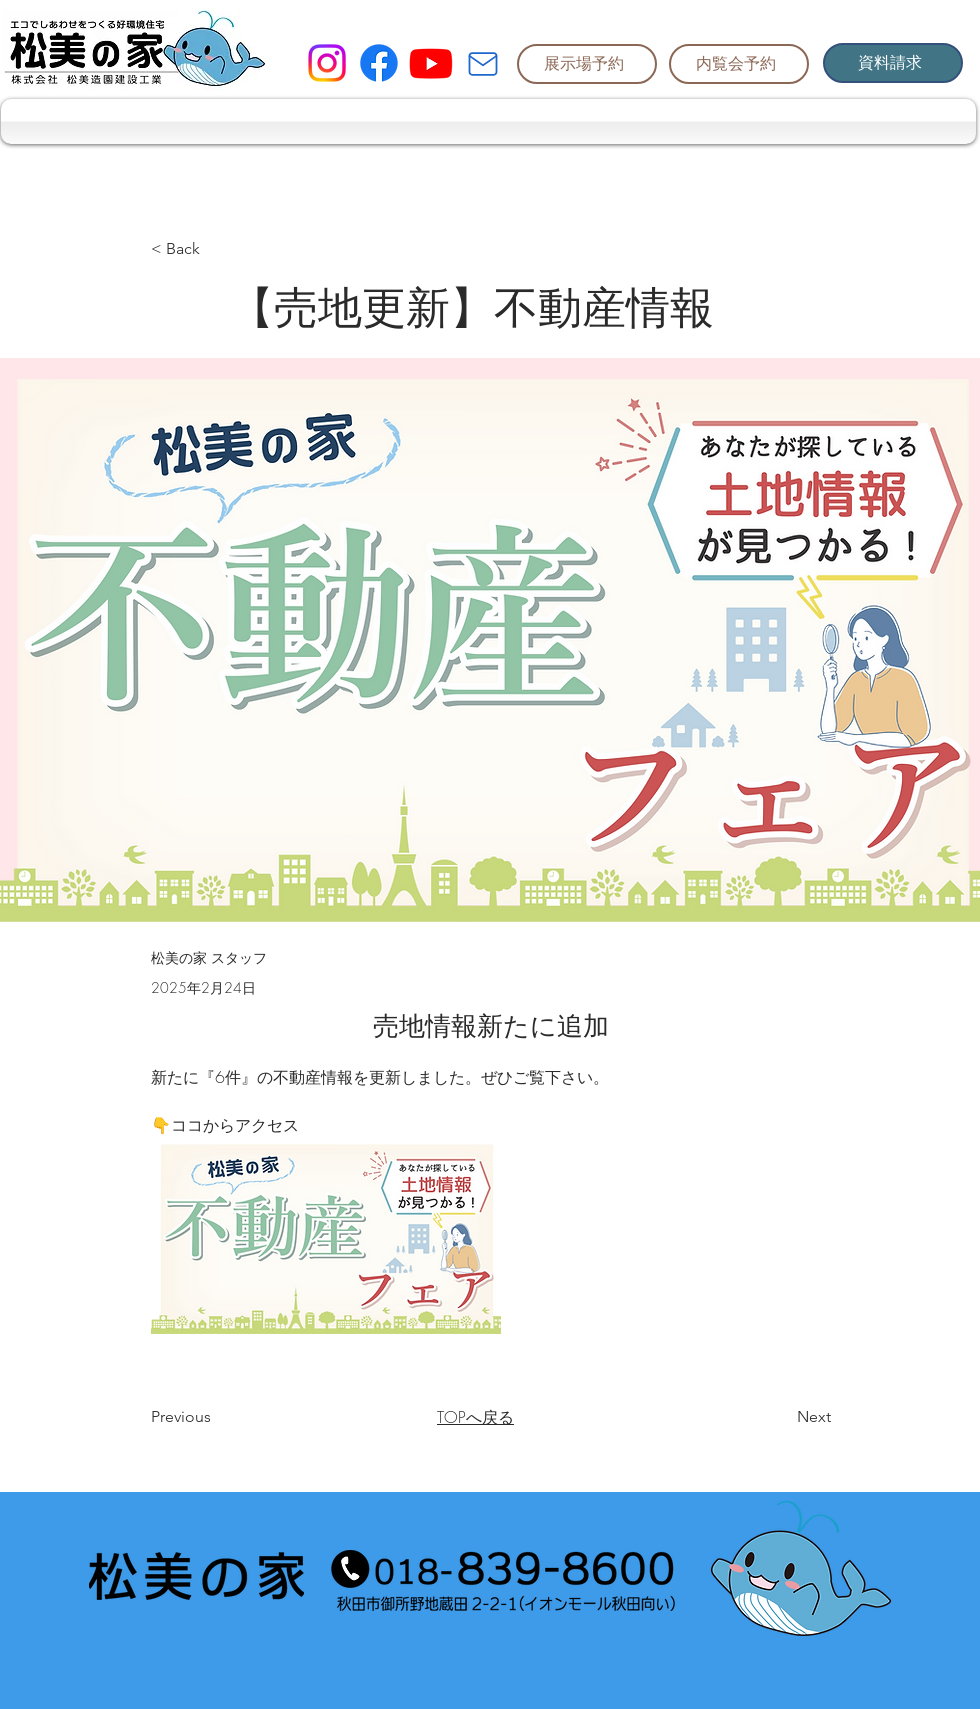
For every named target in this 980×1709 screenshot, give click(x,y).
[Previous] (217, 1417)
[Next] (781, 1417)
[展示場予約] (587, 64)
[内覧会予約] (739, 64)
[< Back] (217, 249)
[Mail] (483, 64)
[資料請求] (893, 63)
